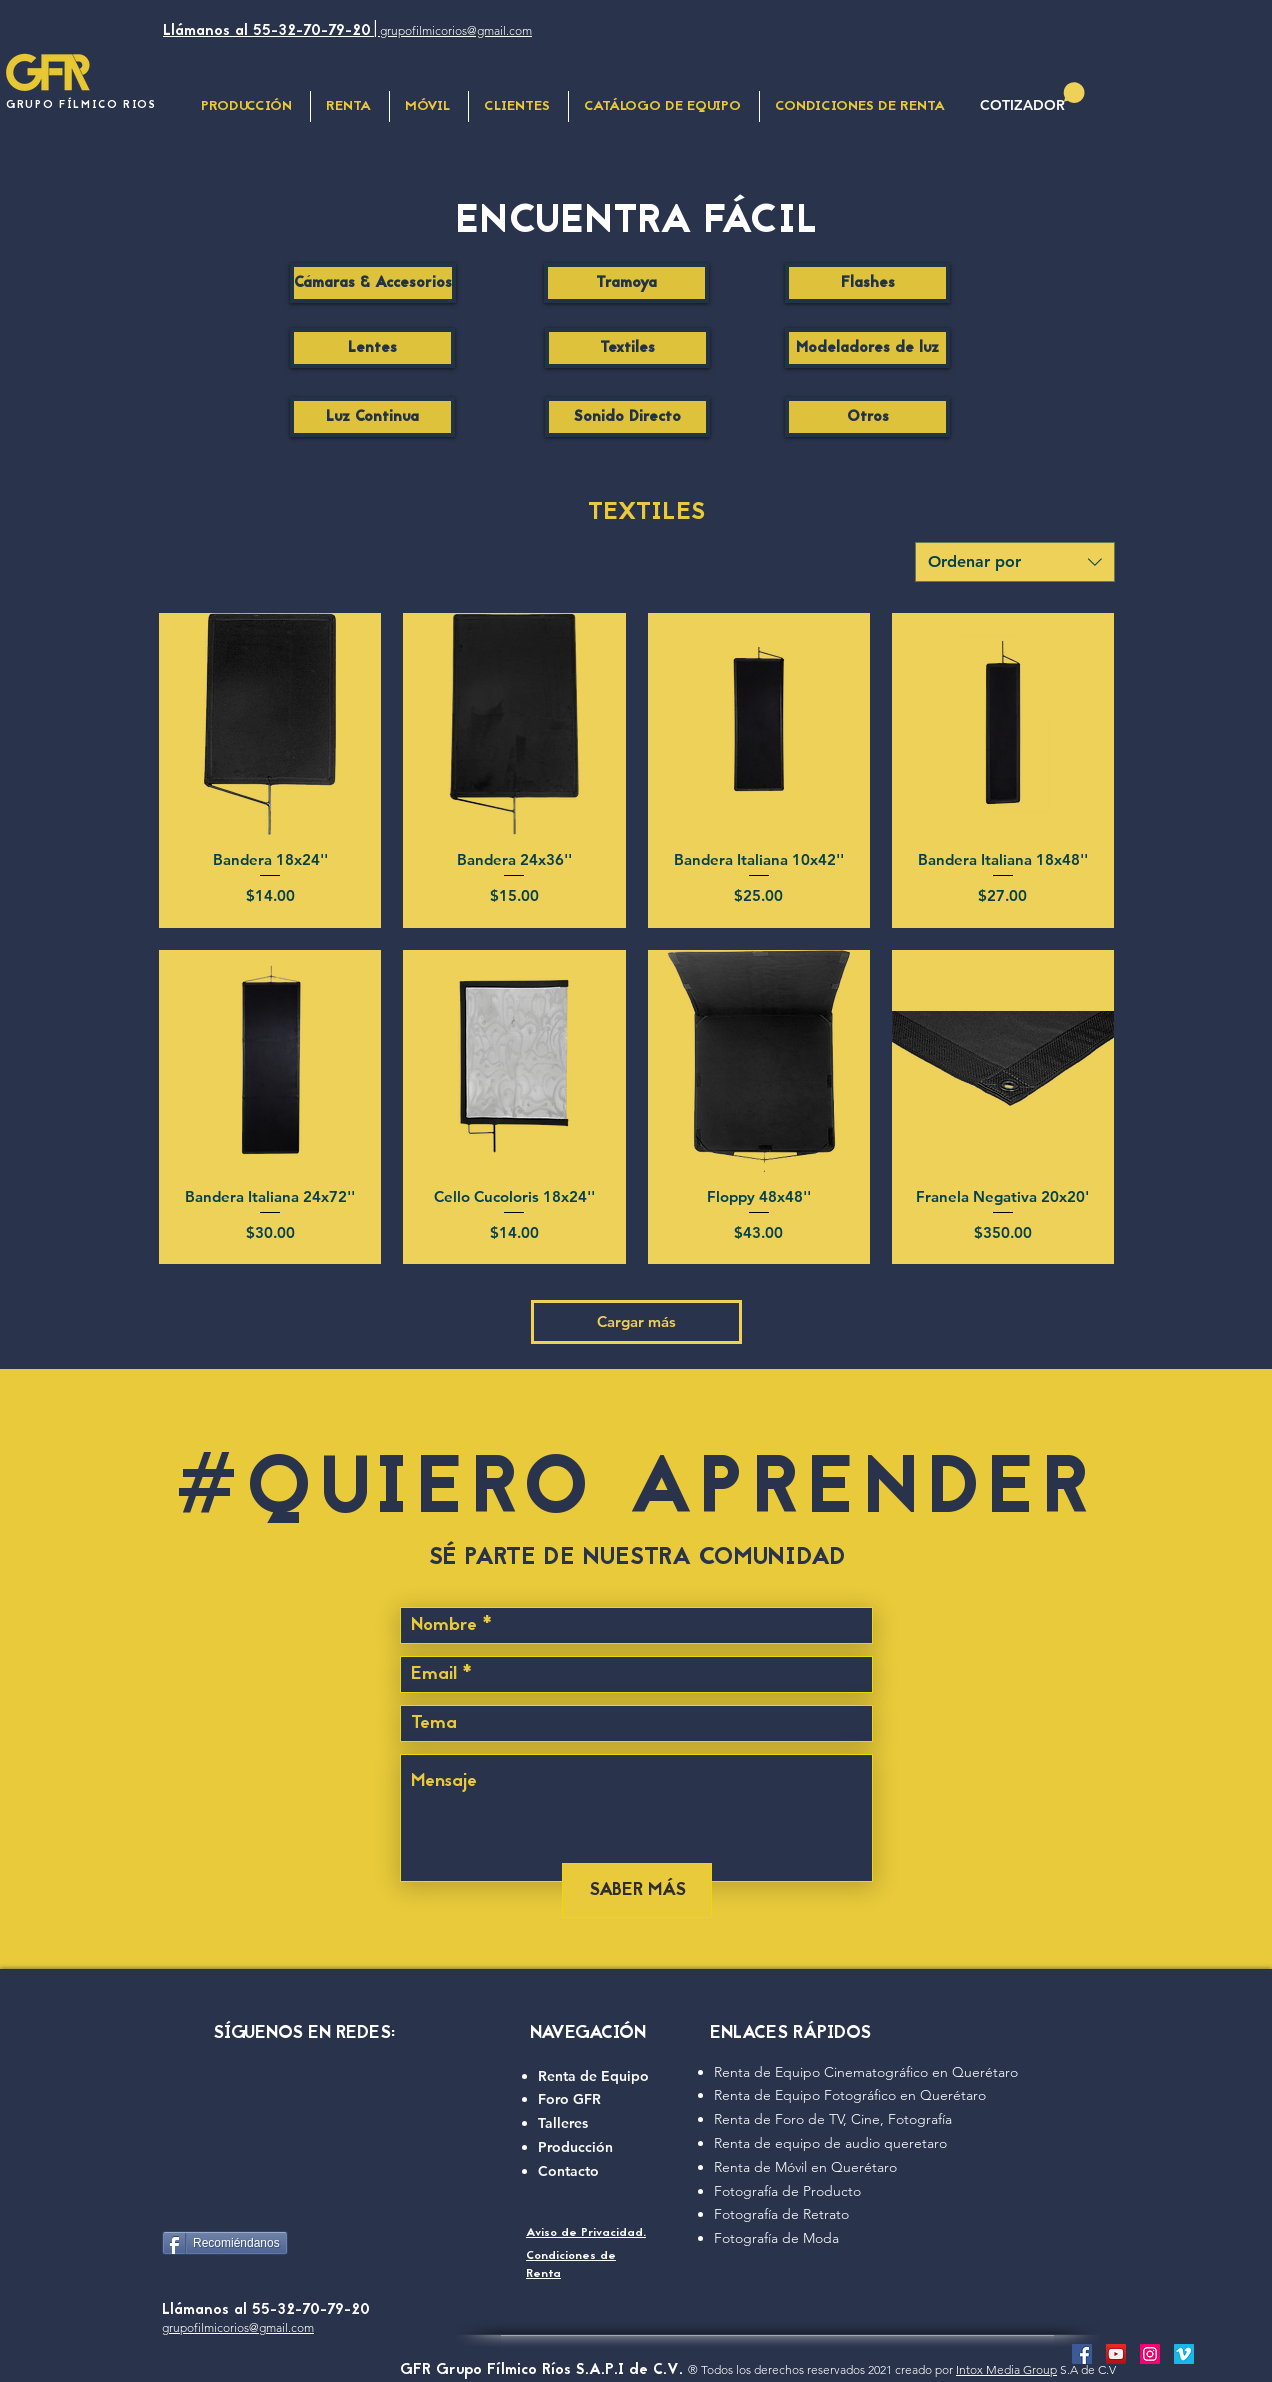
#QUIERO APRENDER (636, 1493)
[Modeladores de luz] (867, 348)
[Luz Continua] (372, 417)
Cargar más (636, 1321)
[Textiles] (627, 348)
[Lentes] (372, 348)
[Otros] (867, 417)
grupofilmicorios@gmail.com (238, 2327)
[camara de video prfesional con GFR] (1116, 2354)
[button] (429, 106)
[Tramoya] (626, 283)
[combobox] (1015, 562)
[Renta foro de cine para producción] (1150, 2354)
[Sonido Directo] (627, 417)
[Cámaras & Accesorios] (373, 283)
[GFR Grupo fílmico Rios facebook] (1082, 2354)
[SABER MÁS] (637, 1890)
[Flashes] (867, 283)
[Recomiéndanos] (225, 2243)
